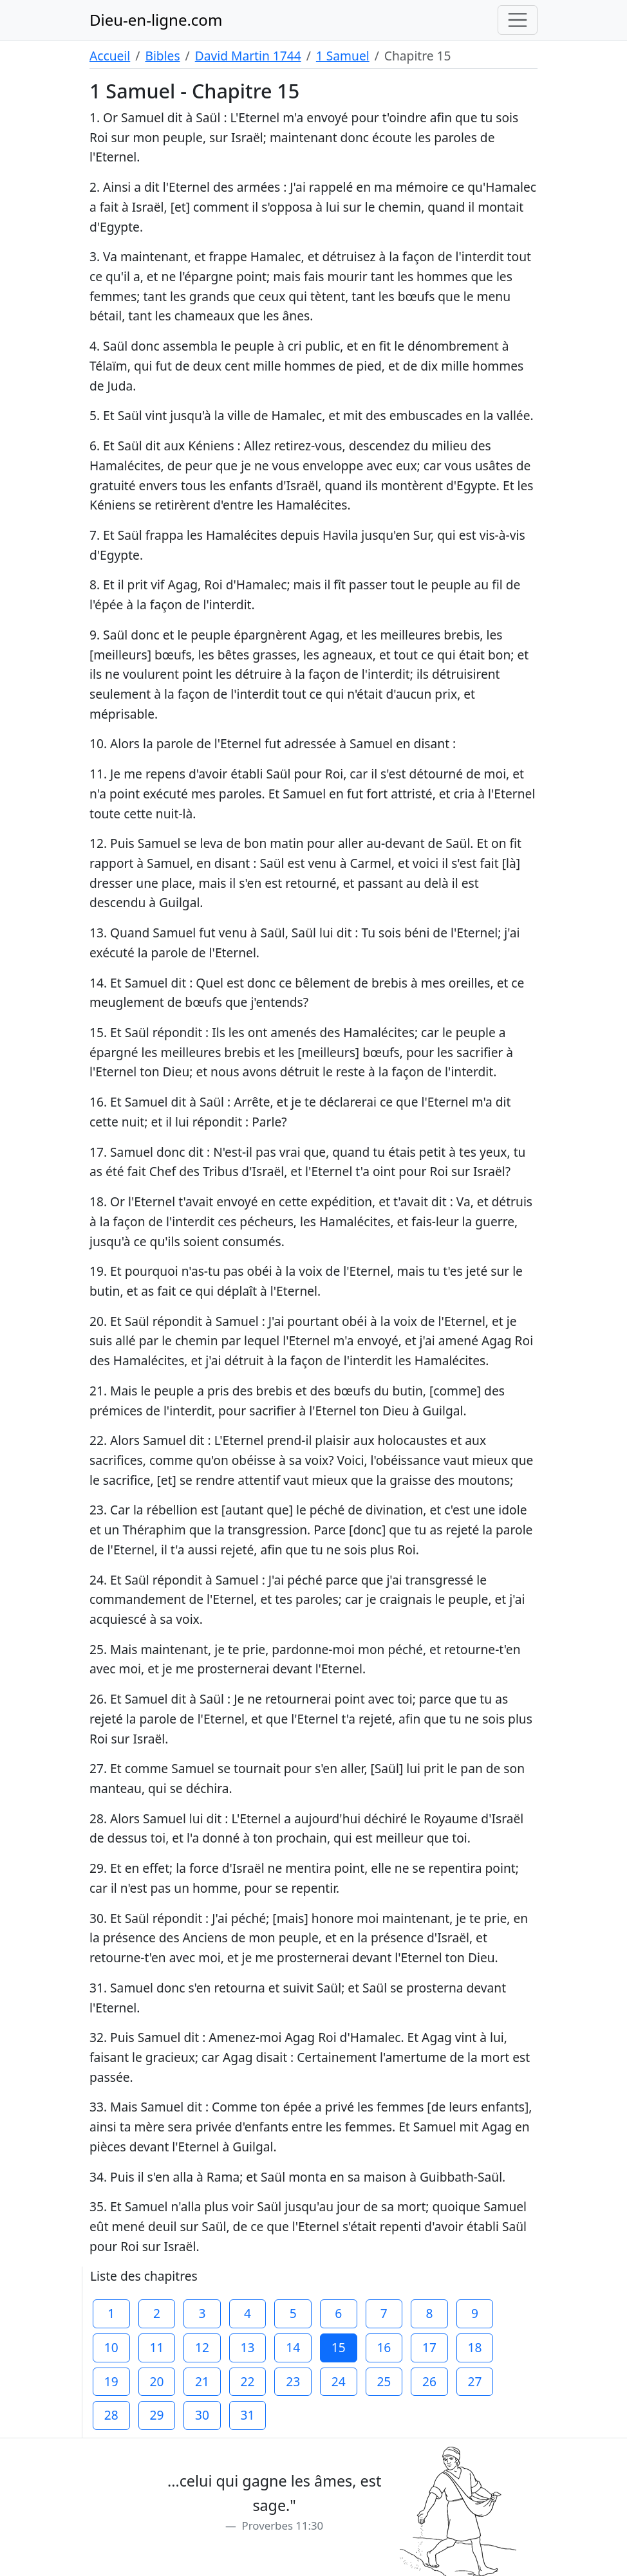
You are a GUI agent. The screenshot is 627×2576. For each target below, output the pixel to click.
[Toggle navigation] (518, 20)
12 (202, 2347)
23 (293, 2381)
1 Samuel (343, 55)
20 (156, 2381)
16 (384, 2347)
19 (111, 2381)
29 (156, 2415)
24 (339, 2381)
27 (475, 2381)
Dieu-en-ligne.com (155, 19)
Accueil (109, 55)
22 (248, 2381)
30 (202, 2415)
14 (293, 2347)
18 (475, 2347)
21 (202, 2381)
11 (156, 2347)
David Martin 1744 (248, 55)
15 (339, 2347)
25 (384, 2381)
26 (429, 2381)
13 (248, 2347)
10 (111, 2347)
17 (429, 2347)
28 (111, 2415)
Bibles (162, 55)
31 (248, 2415)
